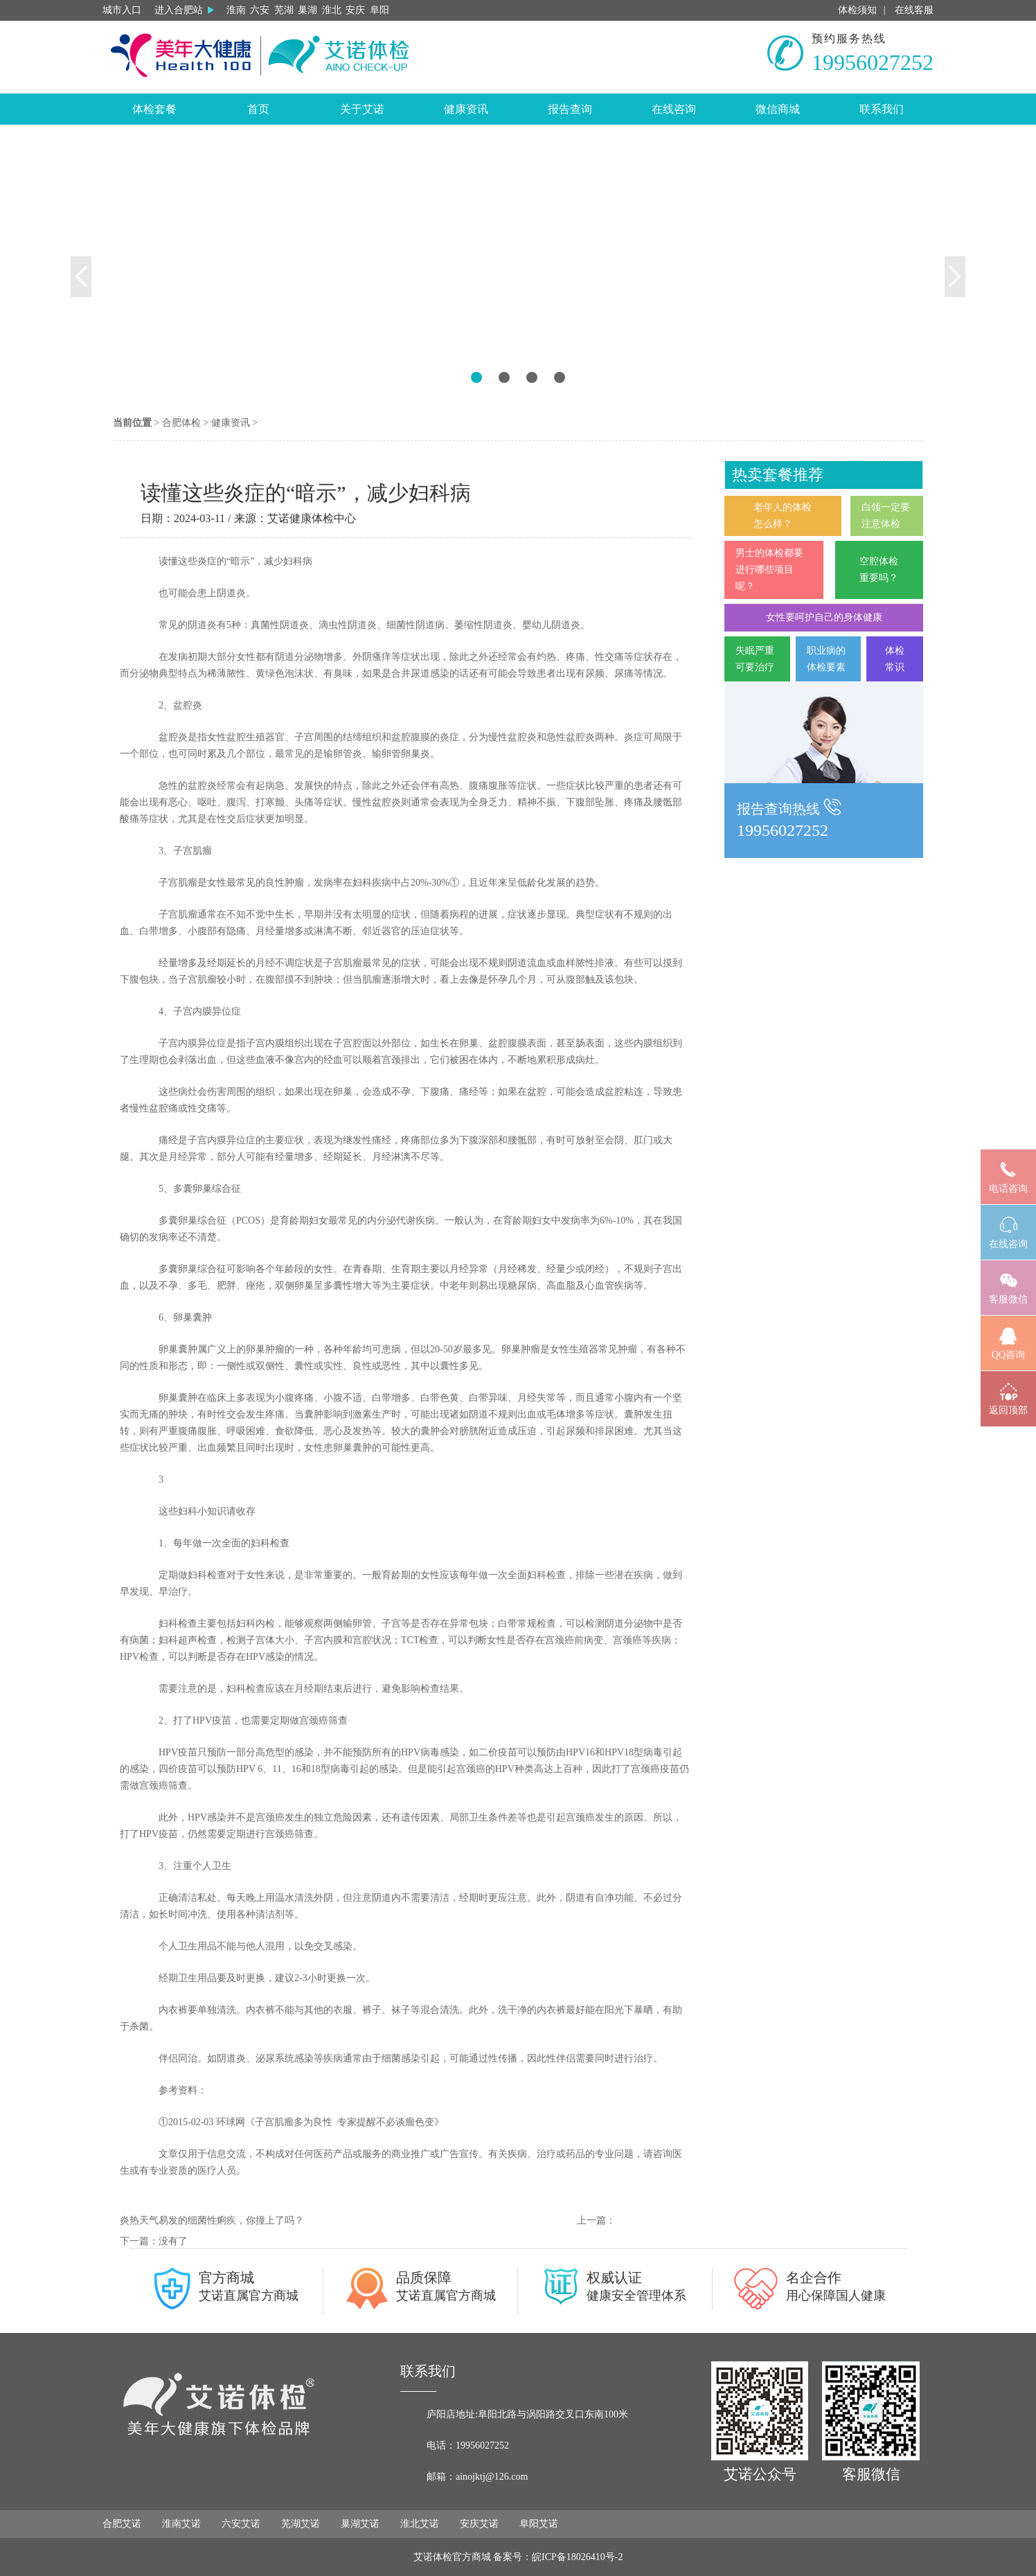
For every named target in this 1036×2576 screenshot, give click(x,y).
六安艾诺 (241, 2524)
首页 (258, 109)
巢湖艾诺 (360, 2524)
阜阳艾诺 (538, 2524)
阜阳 (379, 10)
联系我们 (881, 109)
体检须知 (857, 10)
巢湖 (307, 10)
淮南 (236, 10)
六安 (259, 10)
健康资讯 (466, 109)
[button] (77, 263)
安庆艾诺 (479, 2524)
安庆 (355, 10)
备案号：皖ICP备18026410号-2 (558, 2557)
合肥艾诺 (121, 2524)
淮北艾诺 (419, 2524)
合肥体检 (181, 423)
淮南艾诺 (181, 2524)
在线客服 (914, 10)
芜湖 (284, 10)
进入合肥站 (184, 10)
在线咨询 (674, 109)
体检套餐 (154, 109)
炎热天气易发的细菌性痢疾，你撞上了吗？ (212, 2220)
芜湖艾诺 (300, 2524)
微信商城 (778, 109)
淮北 (331, 10)
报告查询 (570, 109)
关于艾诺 (362, 109)
